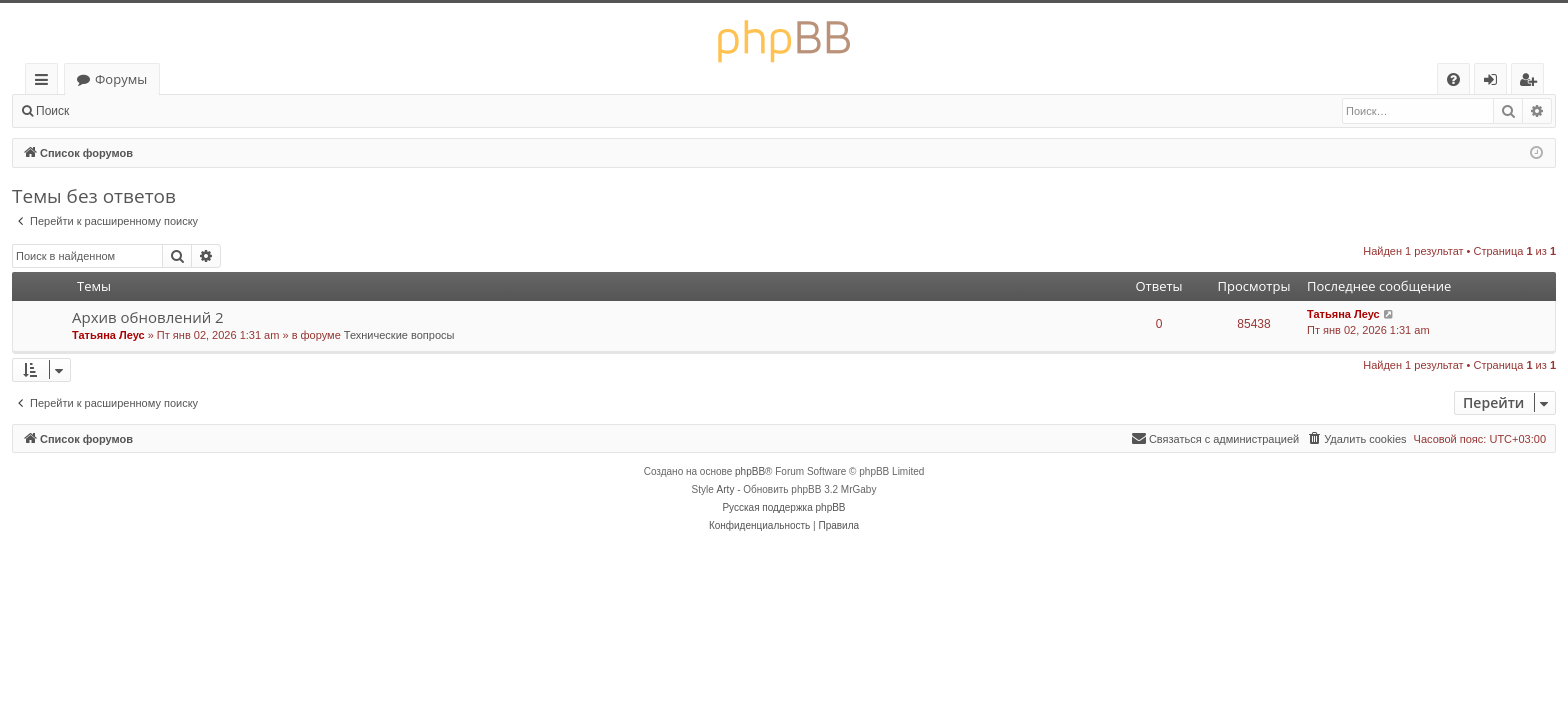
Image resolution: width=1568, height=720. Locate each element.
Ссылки (45, 82)
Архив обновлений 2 (148, 317)
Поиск (52, 111)
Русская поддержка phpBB (783, 507)
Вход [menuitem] (1494, 82)
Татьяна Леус (108, 335)
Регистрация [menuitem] (1532, 82)
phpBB (750, 471)
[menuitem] (1453, 79)
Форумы (121, 79)
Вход (112, 111)
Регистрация (190, 111)
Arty (726, 489)
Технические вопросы (399, 335)
